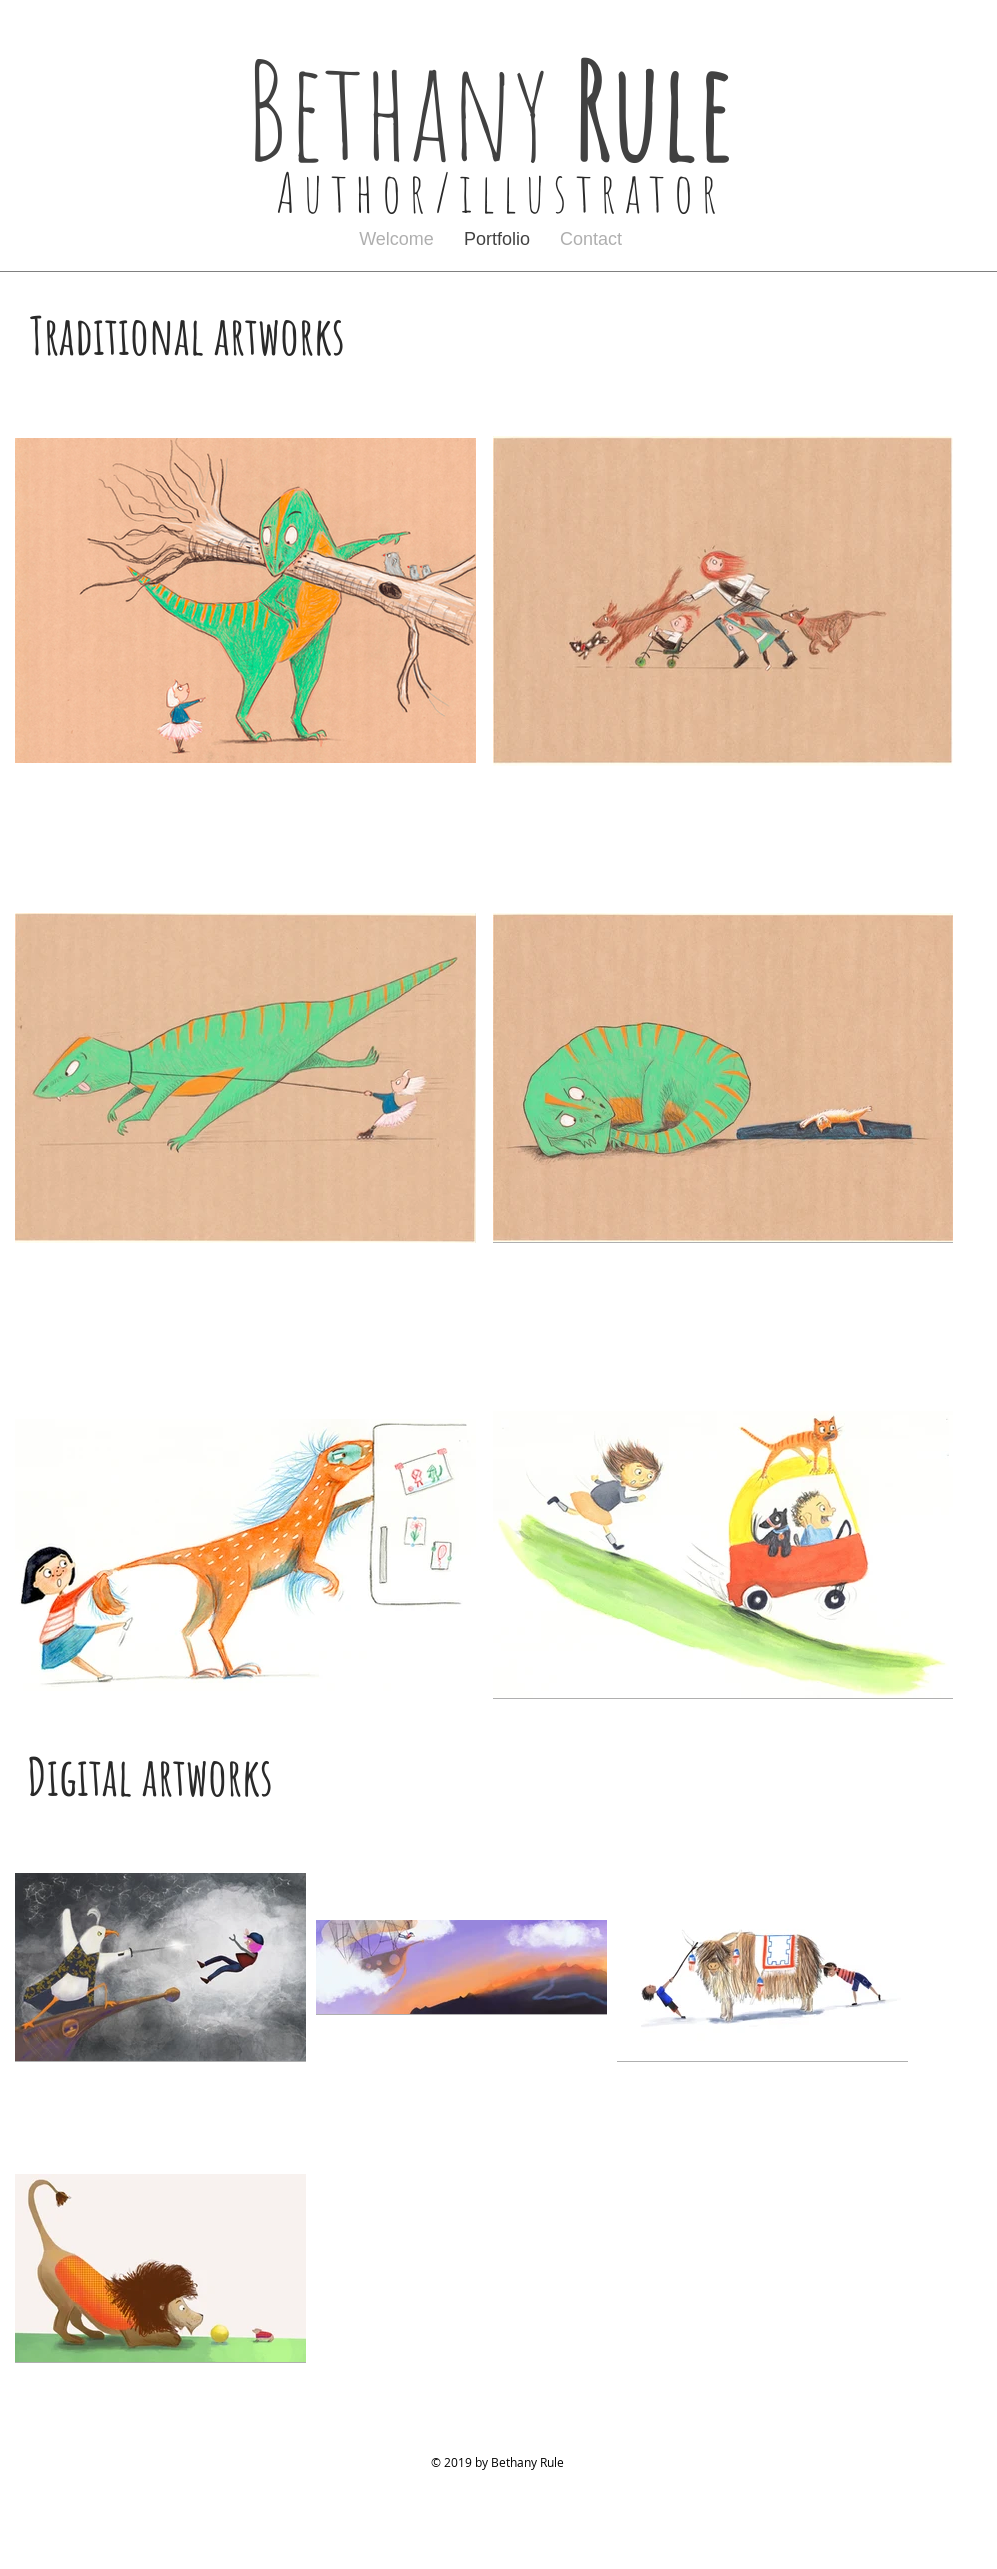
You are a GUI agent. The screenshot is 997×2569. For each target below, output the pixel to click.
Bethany (503, 108)
